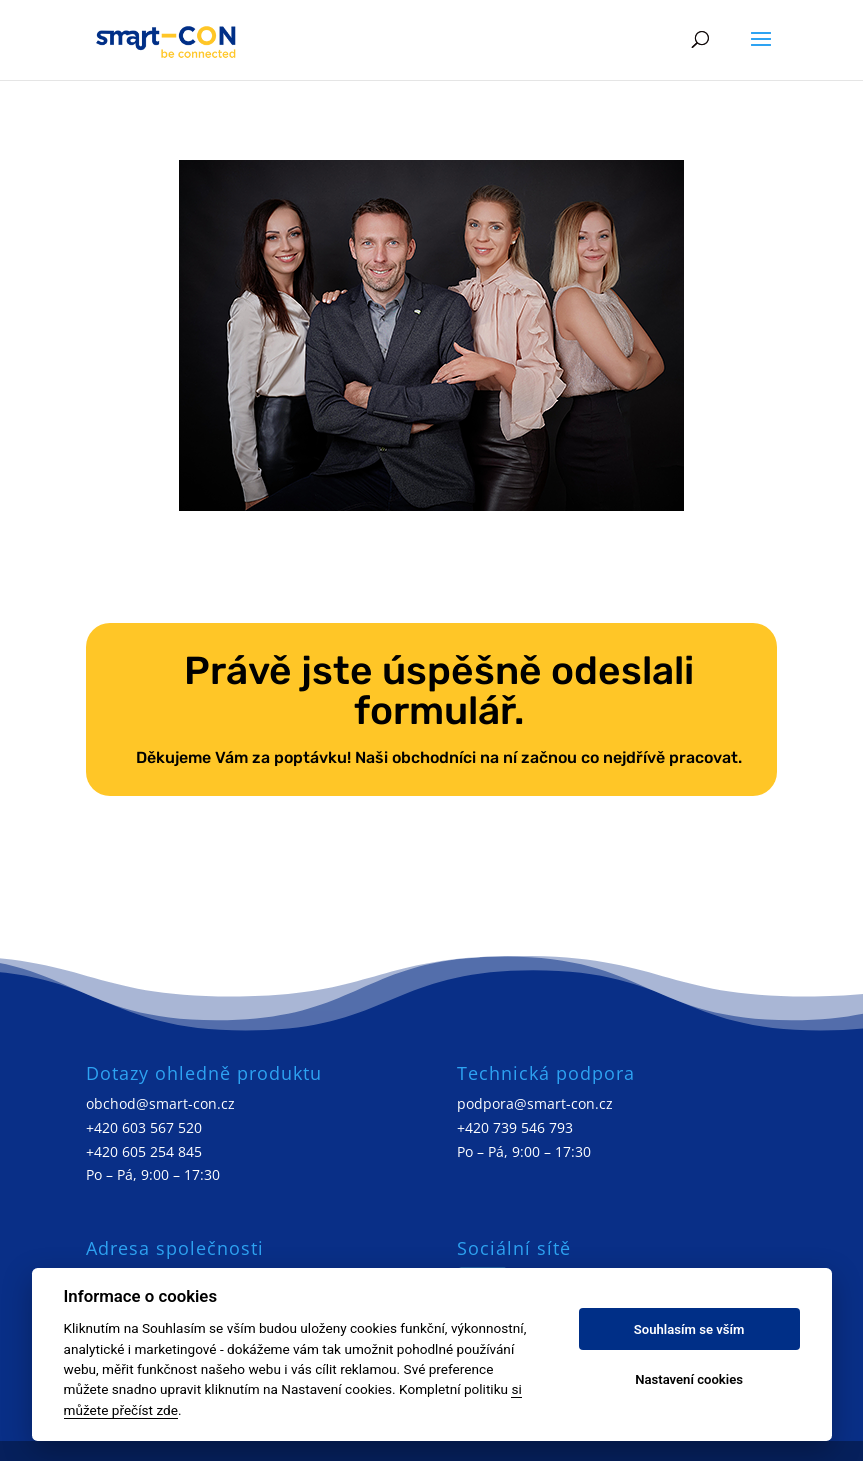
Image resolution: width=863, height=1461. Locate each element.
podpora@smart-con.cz (535, 1103)
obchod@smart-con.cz (160, 1103)
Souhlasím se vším (689, 1329)
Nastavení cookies (689, 1379)
